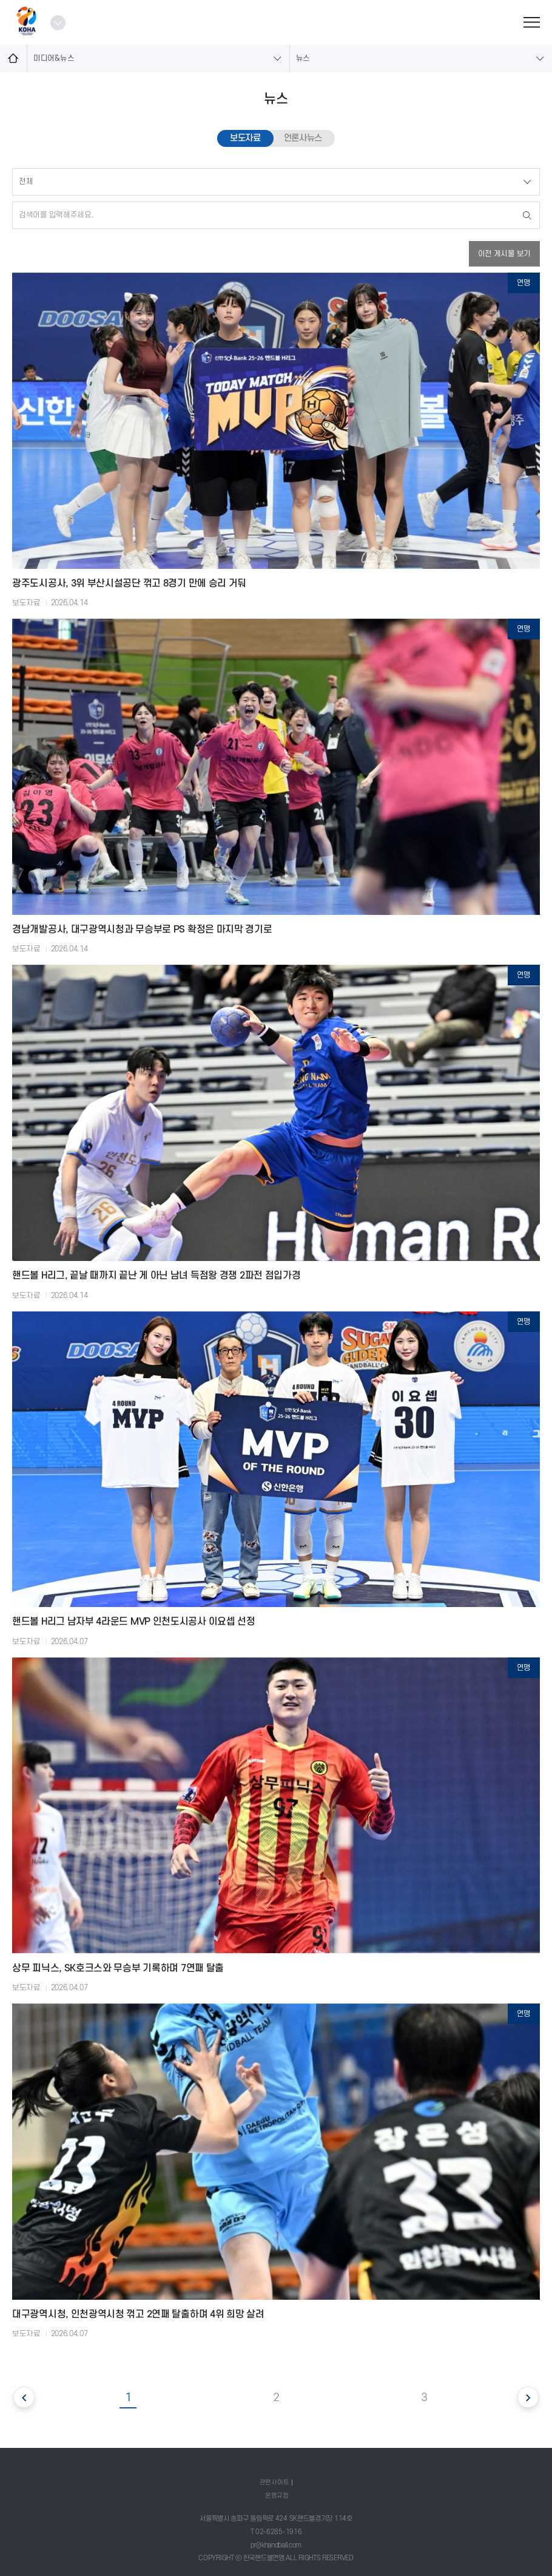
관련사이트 (274, 2482)
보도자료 (245, 138)
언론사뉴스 (303, 138)
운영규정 (277, 2495)
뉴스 (303, 58)
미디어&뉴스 (53, 58)
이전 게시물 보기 (504, 254)
